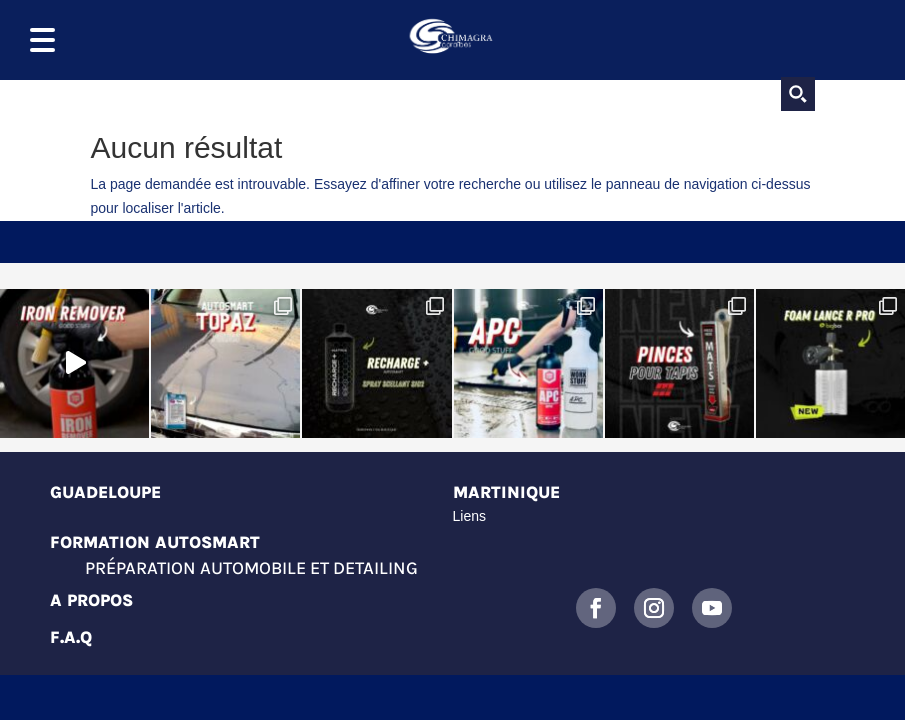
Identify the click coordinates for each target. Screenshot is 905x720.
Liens (469, 516)
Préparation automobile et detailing (251, 568)
